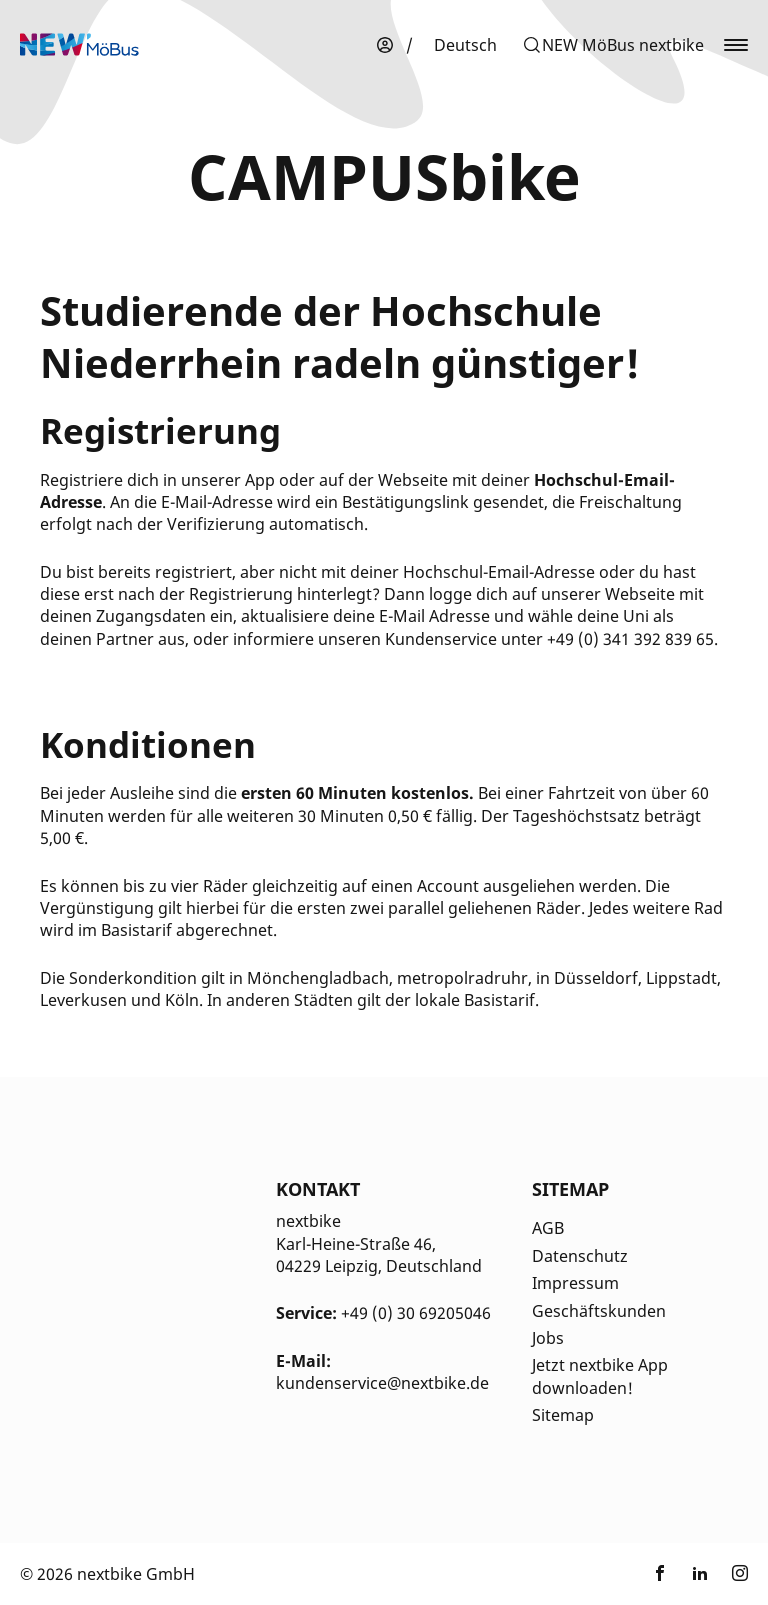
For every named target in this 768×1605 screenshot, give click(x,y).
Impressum (575, 1283)
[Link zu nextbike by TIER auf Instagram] (740, 1574)
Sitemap (563, 1415)
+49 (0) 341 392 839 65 (630, 639)
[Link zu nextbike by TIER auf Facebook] (660, 1574)
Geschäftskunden (599, 1311)
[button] (613, 45)
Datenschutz (580, 1256)
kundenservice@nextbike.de (382, 1383)
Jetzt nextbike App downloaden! (600, 1376)
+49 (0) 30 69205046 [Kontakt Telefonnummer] (416, 1313)
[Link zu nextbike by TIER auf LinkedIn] (700, 1574)
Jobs (548, 1338)
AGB (548, 1228)
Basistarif (136, 930)
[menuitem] (465, 45)
